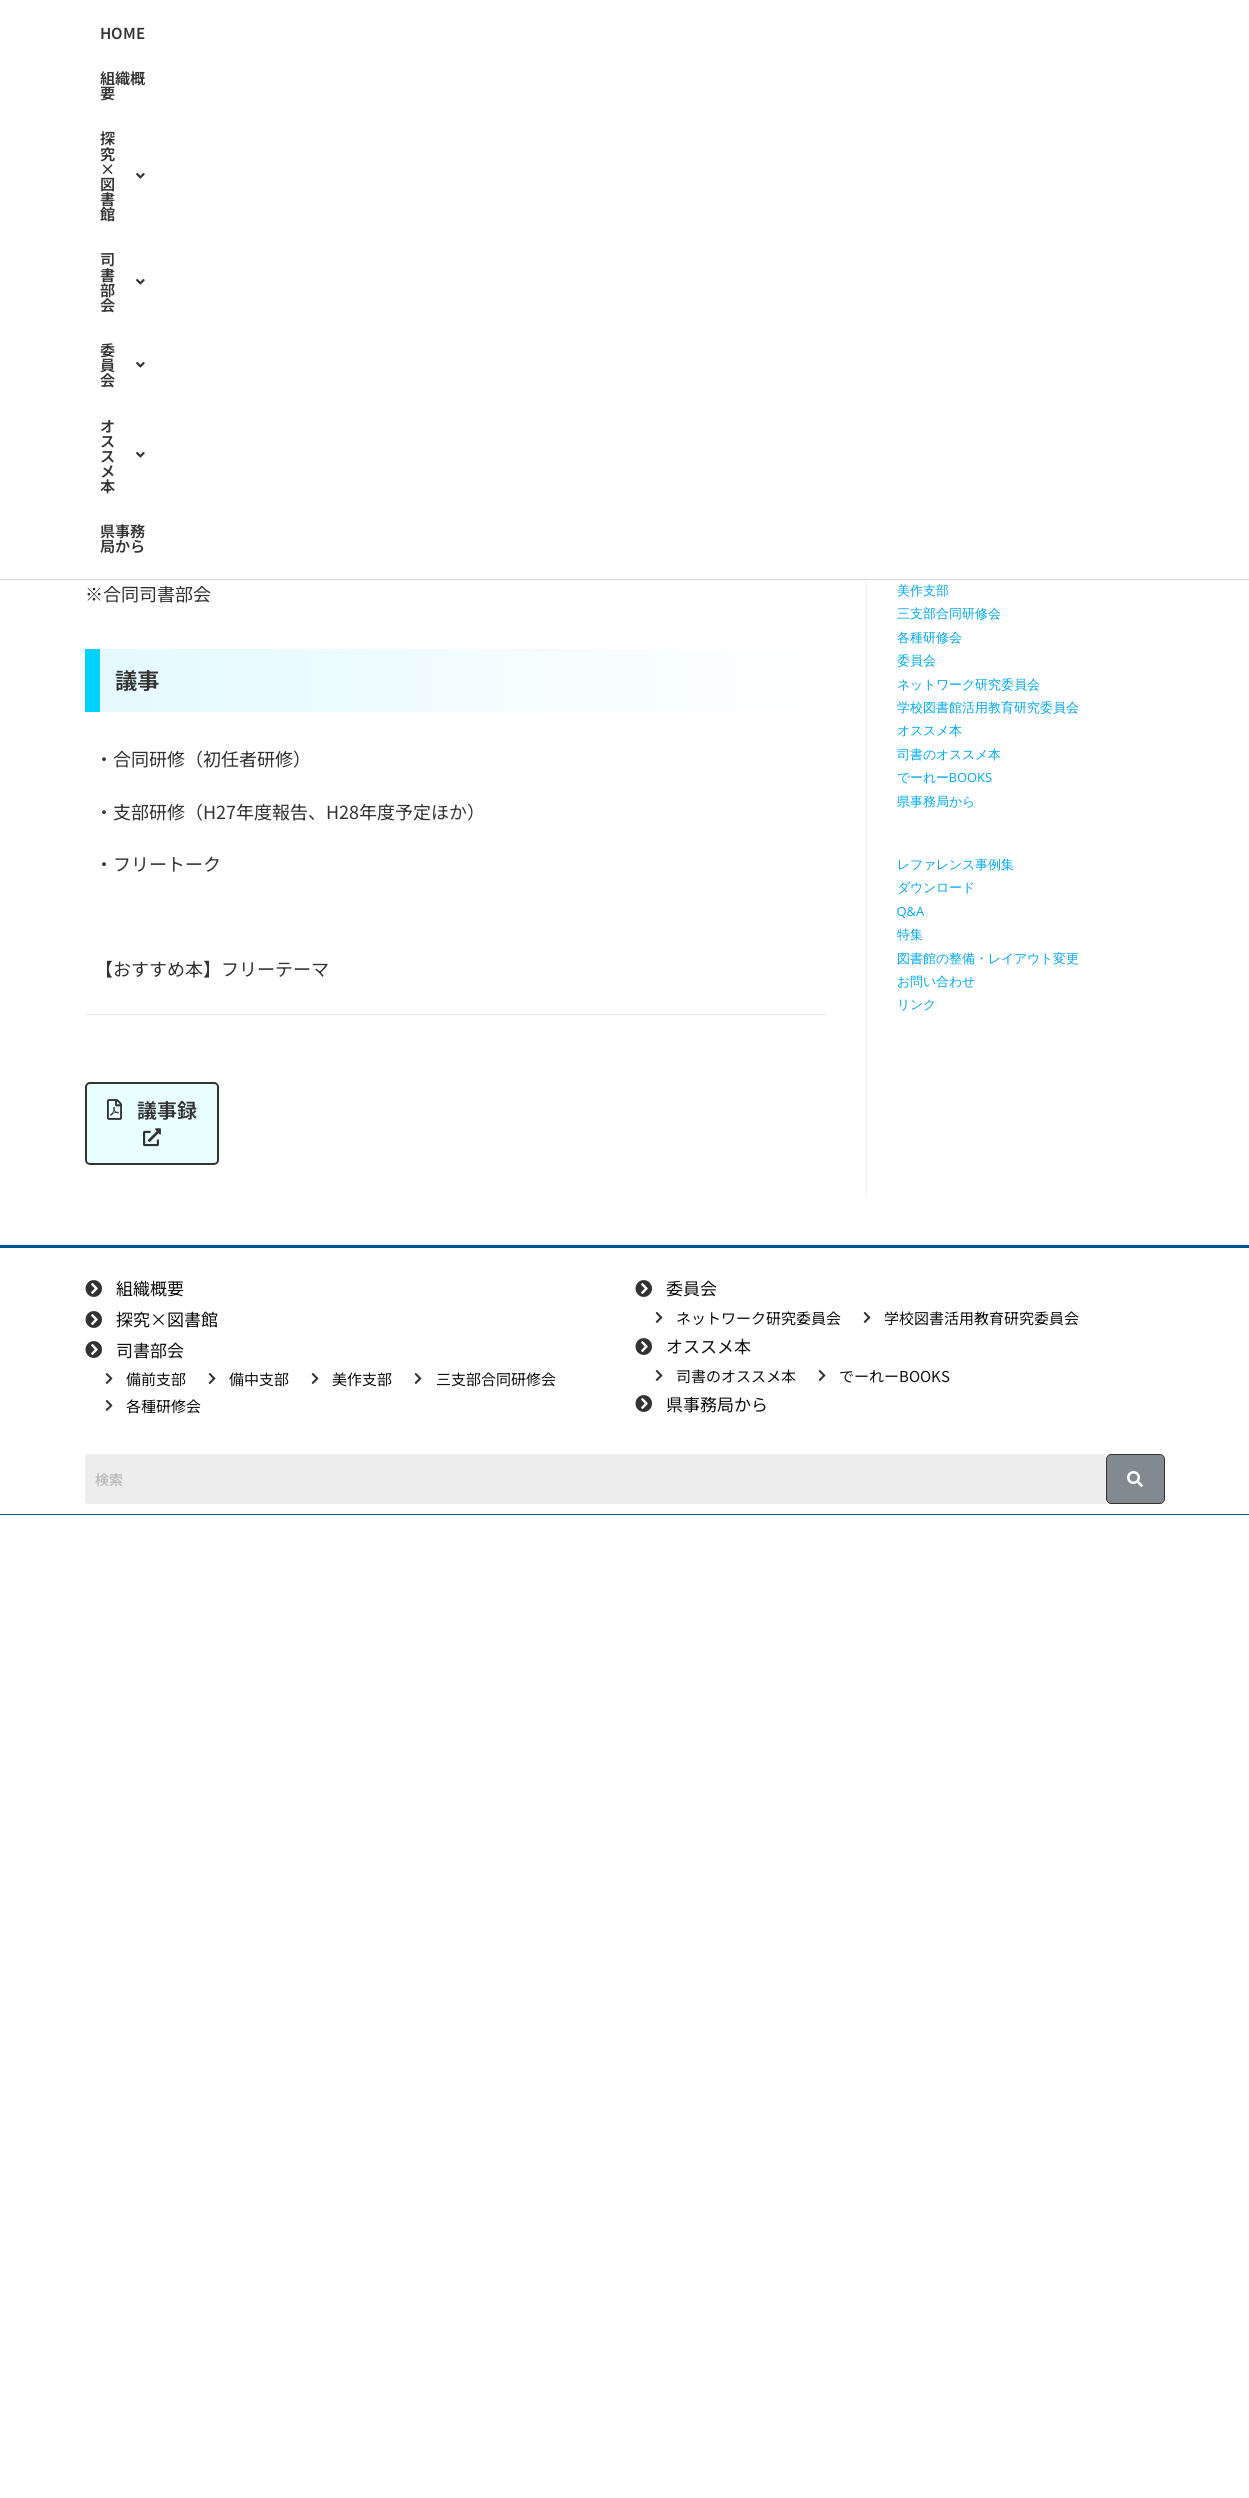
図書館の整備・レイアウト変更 (988, 958)
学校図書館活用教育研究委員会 (988, 707)
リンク (916, 1004)
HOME (171, 32)
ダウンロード (936, 887)
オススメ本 (327, 77)
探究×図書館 (367, 32)
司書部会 (491, 32)
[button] (367, 32)
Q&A (911, 911)
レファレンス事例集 (955, 864)
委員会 (593, 32)
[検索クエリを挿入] (1036, 285)
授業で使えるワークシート (975, 426)
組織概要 (253, 32)
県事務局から (449, 77)
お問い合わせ (936, 981)
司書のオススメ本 (949, 754)
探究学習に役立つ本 (955, 497)
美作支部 (923, 590)
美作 (267, 358)
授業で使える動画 (949, 450)
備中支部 (923, 567)
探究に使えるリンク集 (962, 473)
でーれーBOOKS (945, 777)
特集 (910, 934)
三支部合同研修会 (949, 613)
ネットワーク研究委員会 (968, 684)
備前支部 (923, 543)
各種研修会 (929, 637)
